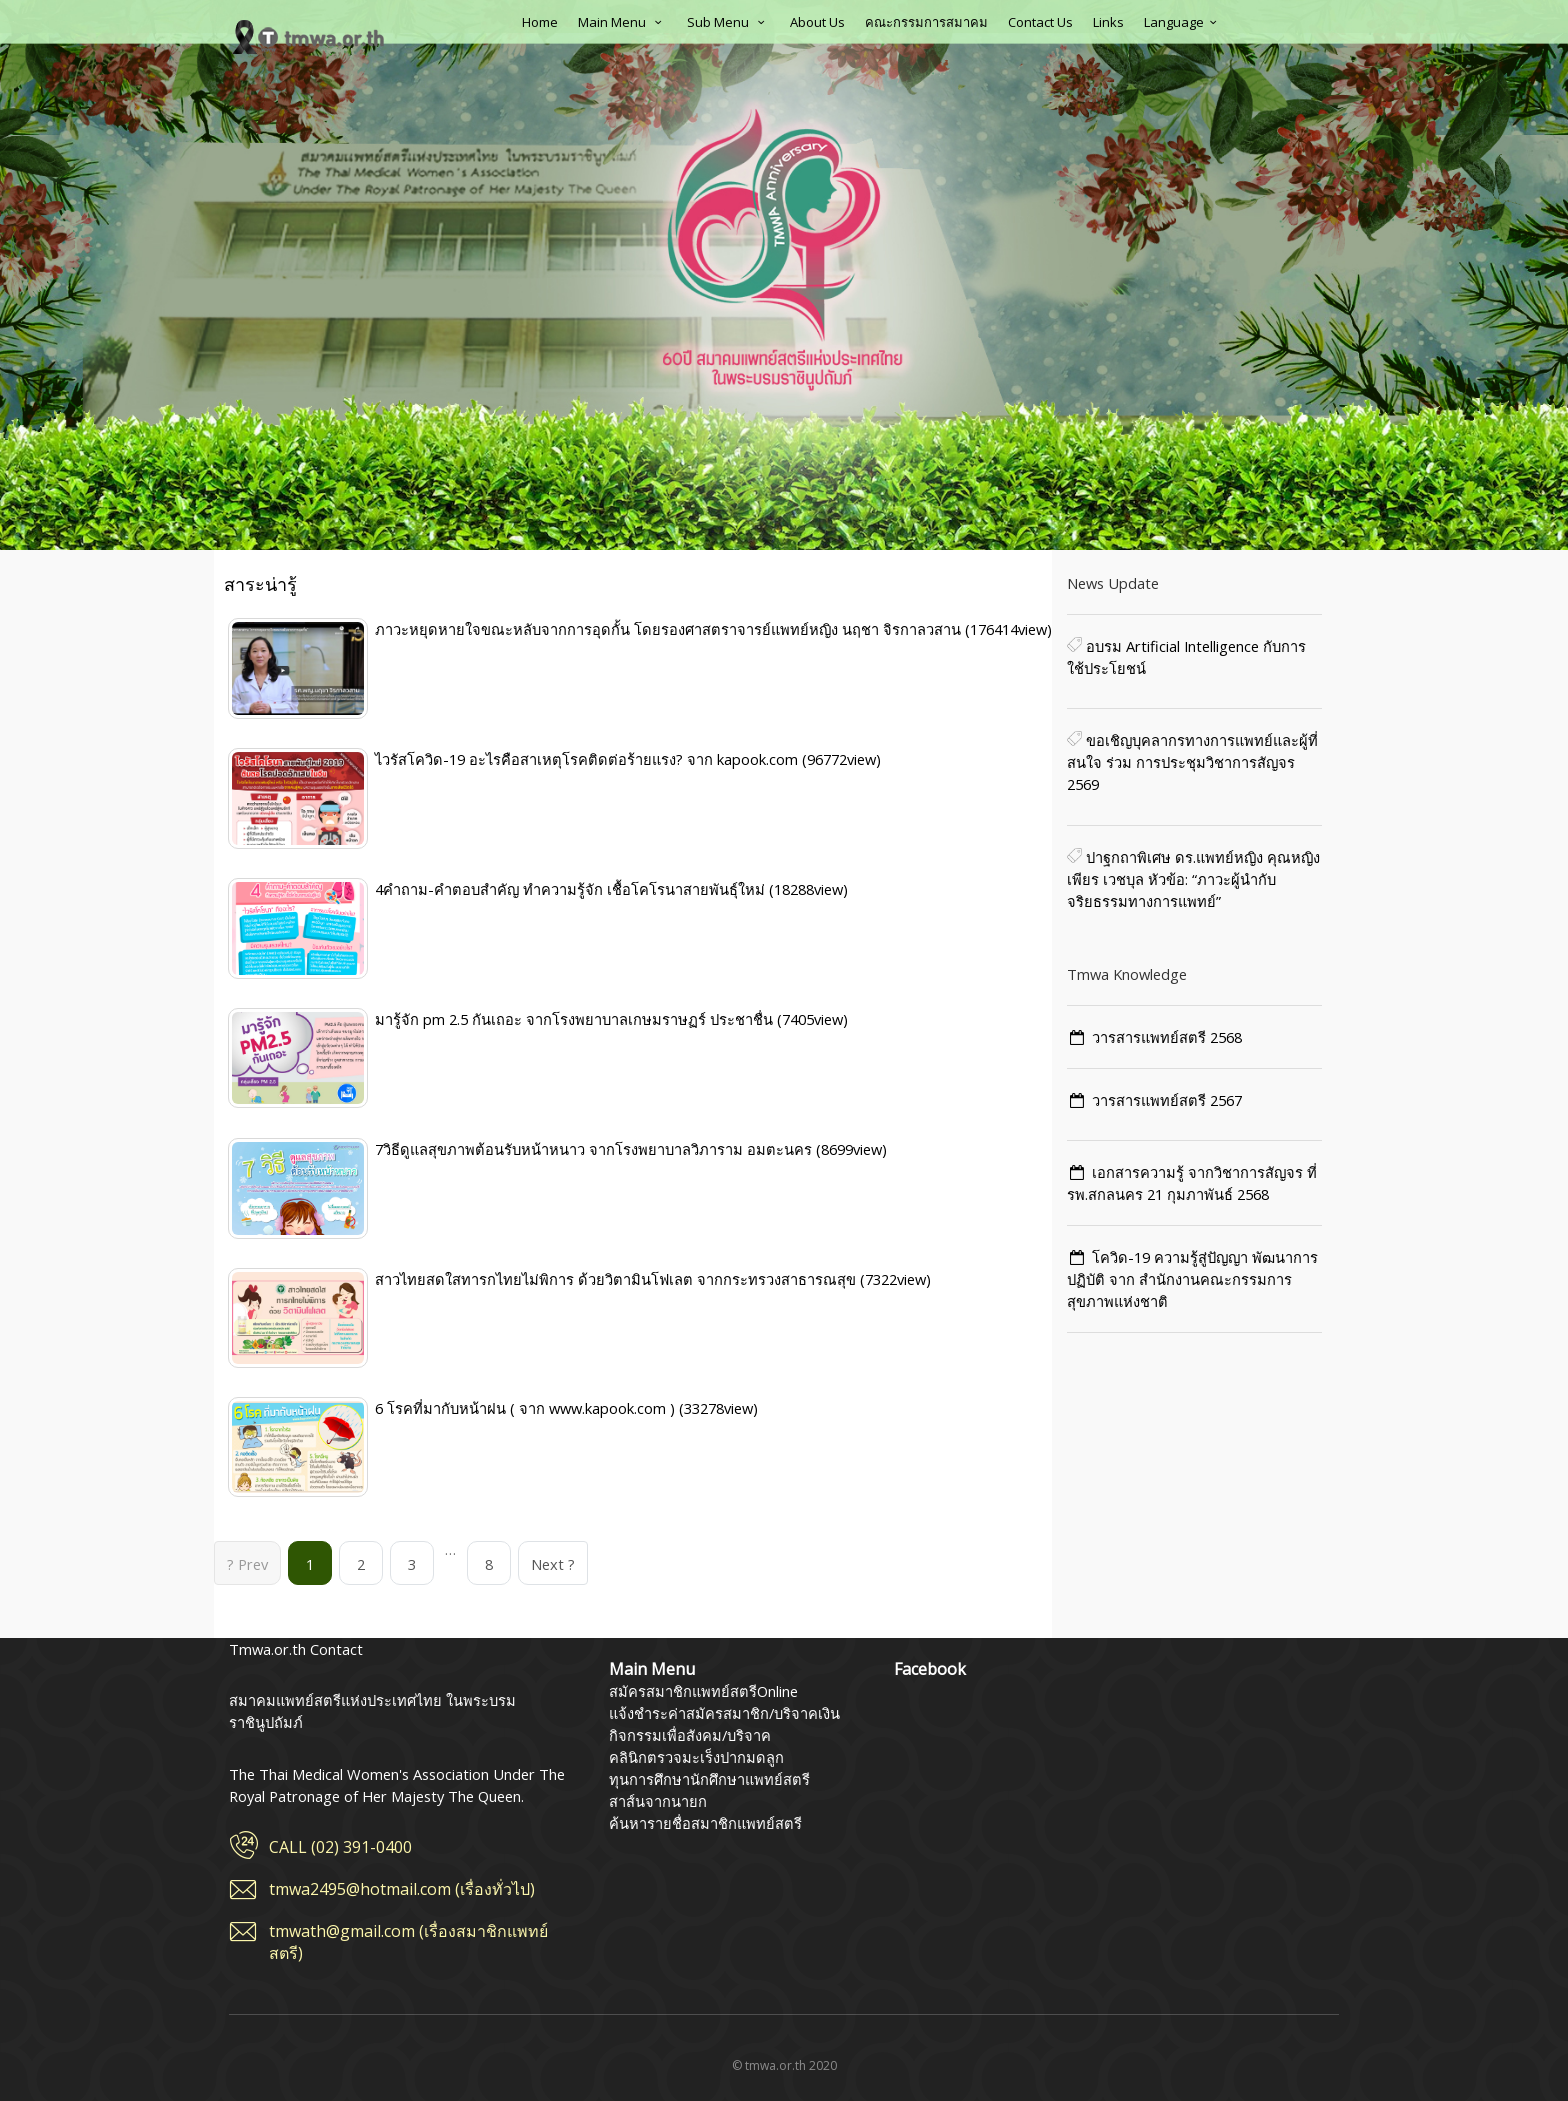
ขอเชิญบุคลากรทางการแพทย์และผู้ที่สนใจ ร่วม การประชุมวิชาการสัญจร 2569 (1192, 762)
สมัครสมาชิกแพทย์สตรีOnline (703, 1691)
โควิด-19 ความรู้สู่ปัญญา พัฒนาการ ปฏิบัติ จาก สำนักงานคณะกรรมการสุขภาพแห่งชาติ (1192, 1279)
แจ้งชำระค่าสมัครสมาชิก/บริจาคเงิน (724, 1713)
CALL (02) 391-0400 (340, 1847)
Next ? (553, 1564)
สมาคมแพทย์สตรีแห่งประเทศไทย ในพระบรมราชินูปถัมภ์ (309, 37)
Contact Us (1040, 22)
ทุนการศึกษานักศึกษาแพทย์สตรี (709, 1779)
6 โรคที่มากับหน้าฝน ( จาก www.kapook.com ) (527, 1408)
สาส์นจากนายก (658, 1801)
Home (540, 22)
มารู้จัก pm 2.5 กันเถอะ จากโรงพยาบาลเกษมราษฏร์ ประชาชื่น (576, 1019)
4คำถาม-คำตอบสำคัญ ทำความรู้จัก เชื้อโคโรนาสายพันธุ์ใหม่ (572, 889)
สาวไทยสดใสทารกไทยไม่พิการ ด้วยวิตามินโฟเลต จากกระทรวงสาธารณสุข (617, 1279)
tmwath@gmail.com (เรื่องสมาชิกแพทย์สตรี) (408, 1942)
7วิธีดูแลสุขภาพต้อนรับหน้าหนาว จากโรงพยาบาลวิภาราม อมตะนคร (595, 1149)
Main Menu (622, 22)
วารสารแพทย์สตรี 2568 (1167, 1037)
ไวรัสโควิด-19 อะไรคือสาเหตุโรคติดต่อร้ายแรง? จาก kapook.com (588, 759)
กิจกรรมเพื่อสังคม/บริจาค (690, 1735)
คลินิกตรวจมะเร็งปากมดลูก (696, 1757)
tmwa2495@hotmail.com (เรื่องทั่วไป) (402, 1889)
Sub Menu (728, 22)
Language (1183, 22)
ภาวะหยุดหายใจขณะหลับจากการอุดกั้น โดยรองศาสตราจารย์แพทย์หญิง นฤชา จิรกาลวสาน (670, 629)
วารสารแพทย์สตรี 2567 (1167, 1100)
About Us (817, 22)
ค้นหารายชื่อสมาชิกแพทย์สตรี (705, 1823)
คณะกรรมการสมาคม (926, 22)
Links (1108, 22)
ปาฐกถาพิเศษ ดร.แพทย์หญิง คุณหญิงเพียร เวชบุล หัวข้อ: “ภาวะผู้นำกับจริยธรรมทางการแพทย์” (1193, 879)
